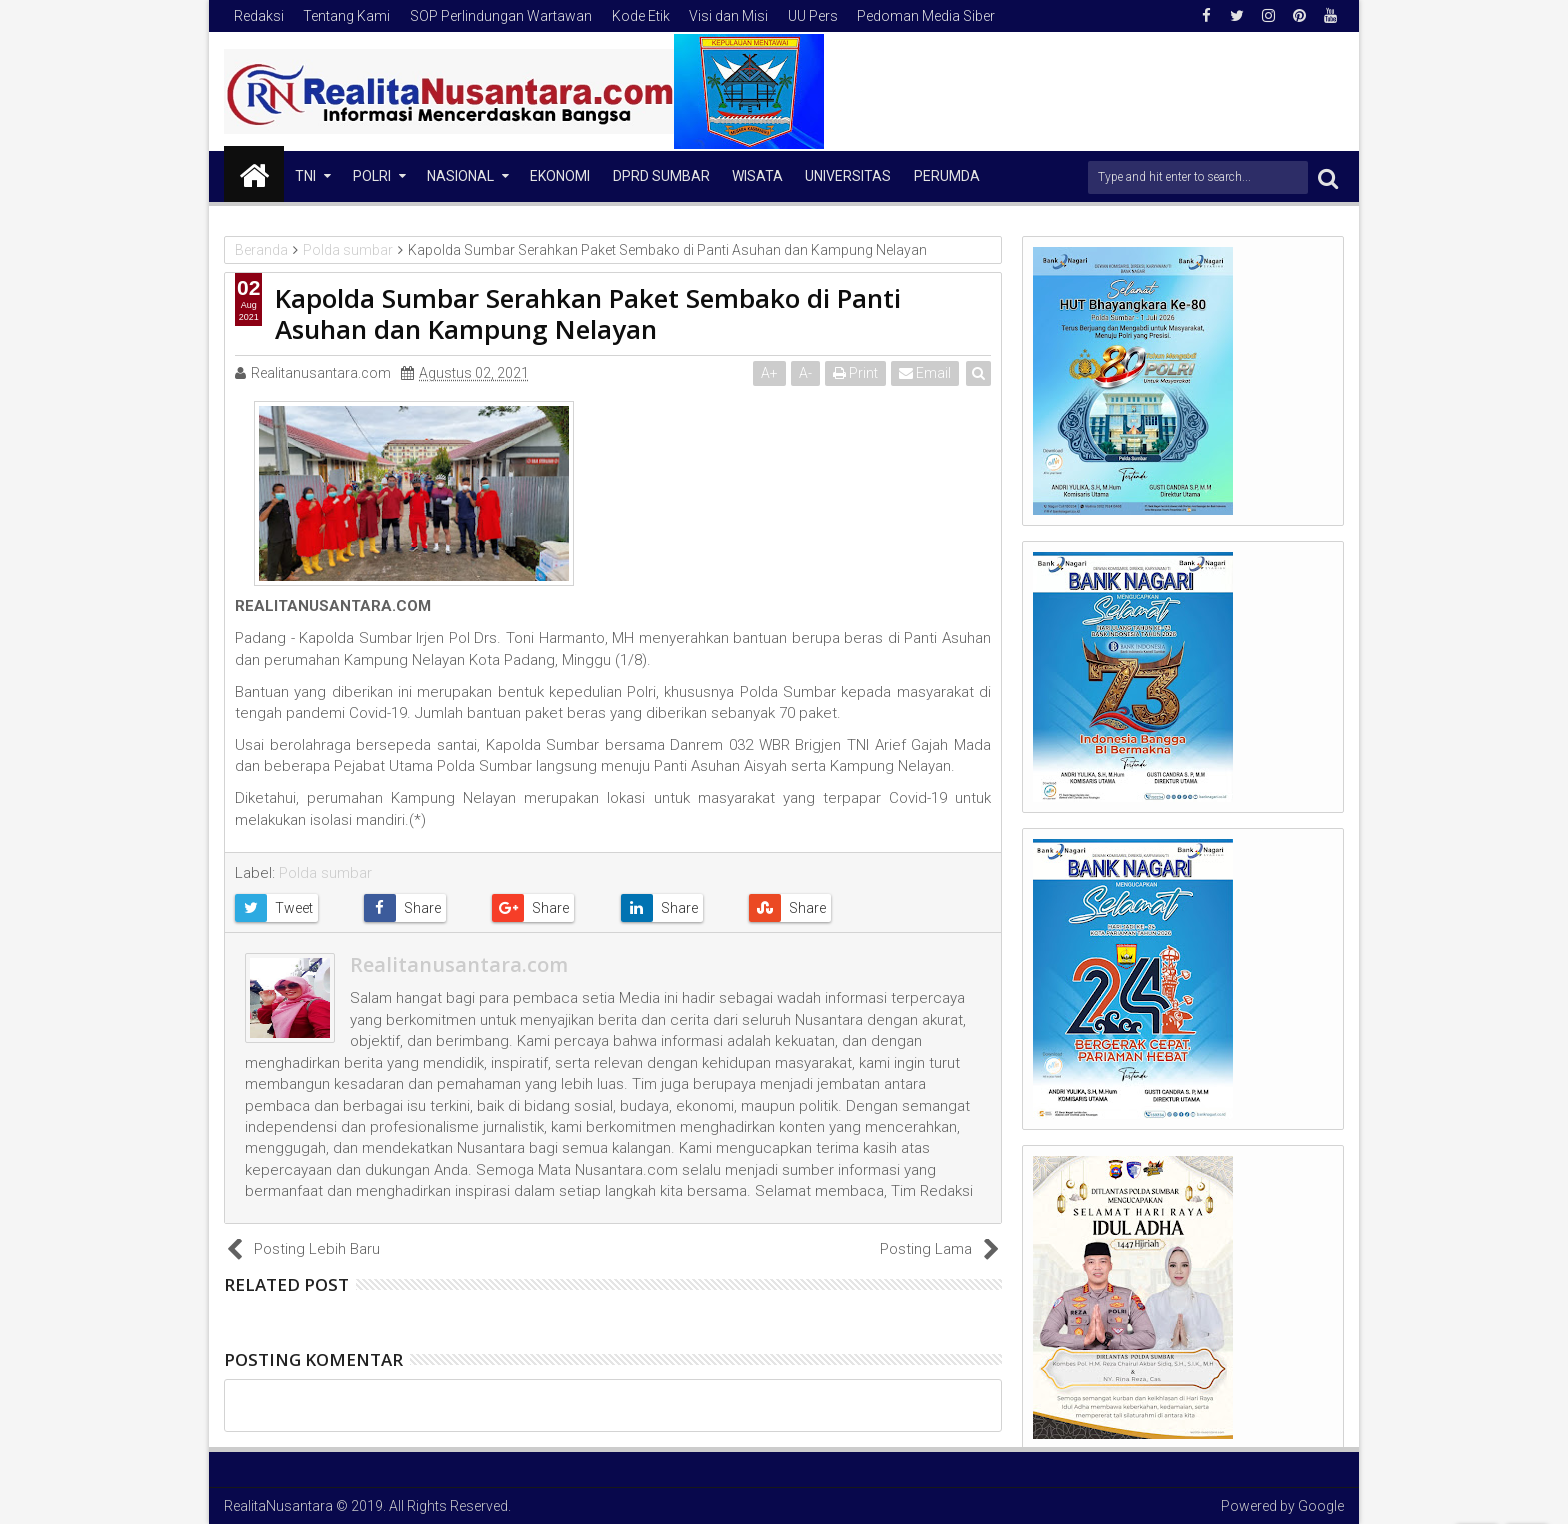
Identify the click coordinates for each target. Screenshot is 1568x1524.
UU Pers (813, 16)
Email (925, 373)
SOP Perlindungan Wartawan (501, 16)
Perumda (947, 176)
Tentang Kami (346, 16)
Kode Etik (641, 16)
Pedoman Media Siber (926, 16)
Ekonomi (560, 176)
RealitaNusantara (278, 1506)
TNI (305, 176)
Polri (372, 176)
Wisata (757, 176)
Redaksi (259, 16)
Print (855, 373)
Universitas (848, 176)
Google (1321, 1506)
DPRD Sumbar (661, 176)
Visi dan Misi (728, 16)
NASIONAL (460, 176)
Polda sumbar (325, 873)
